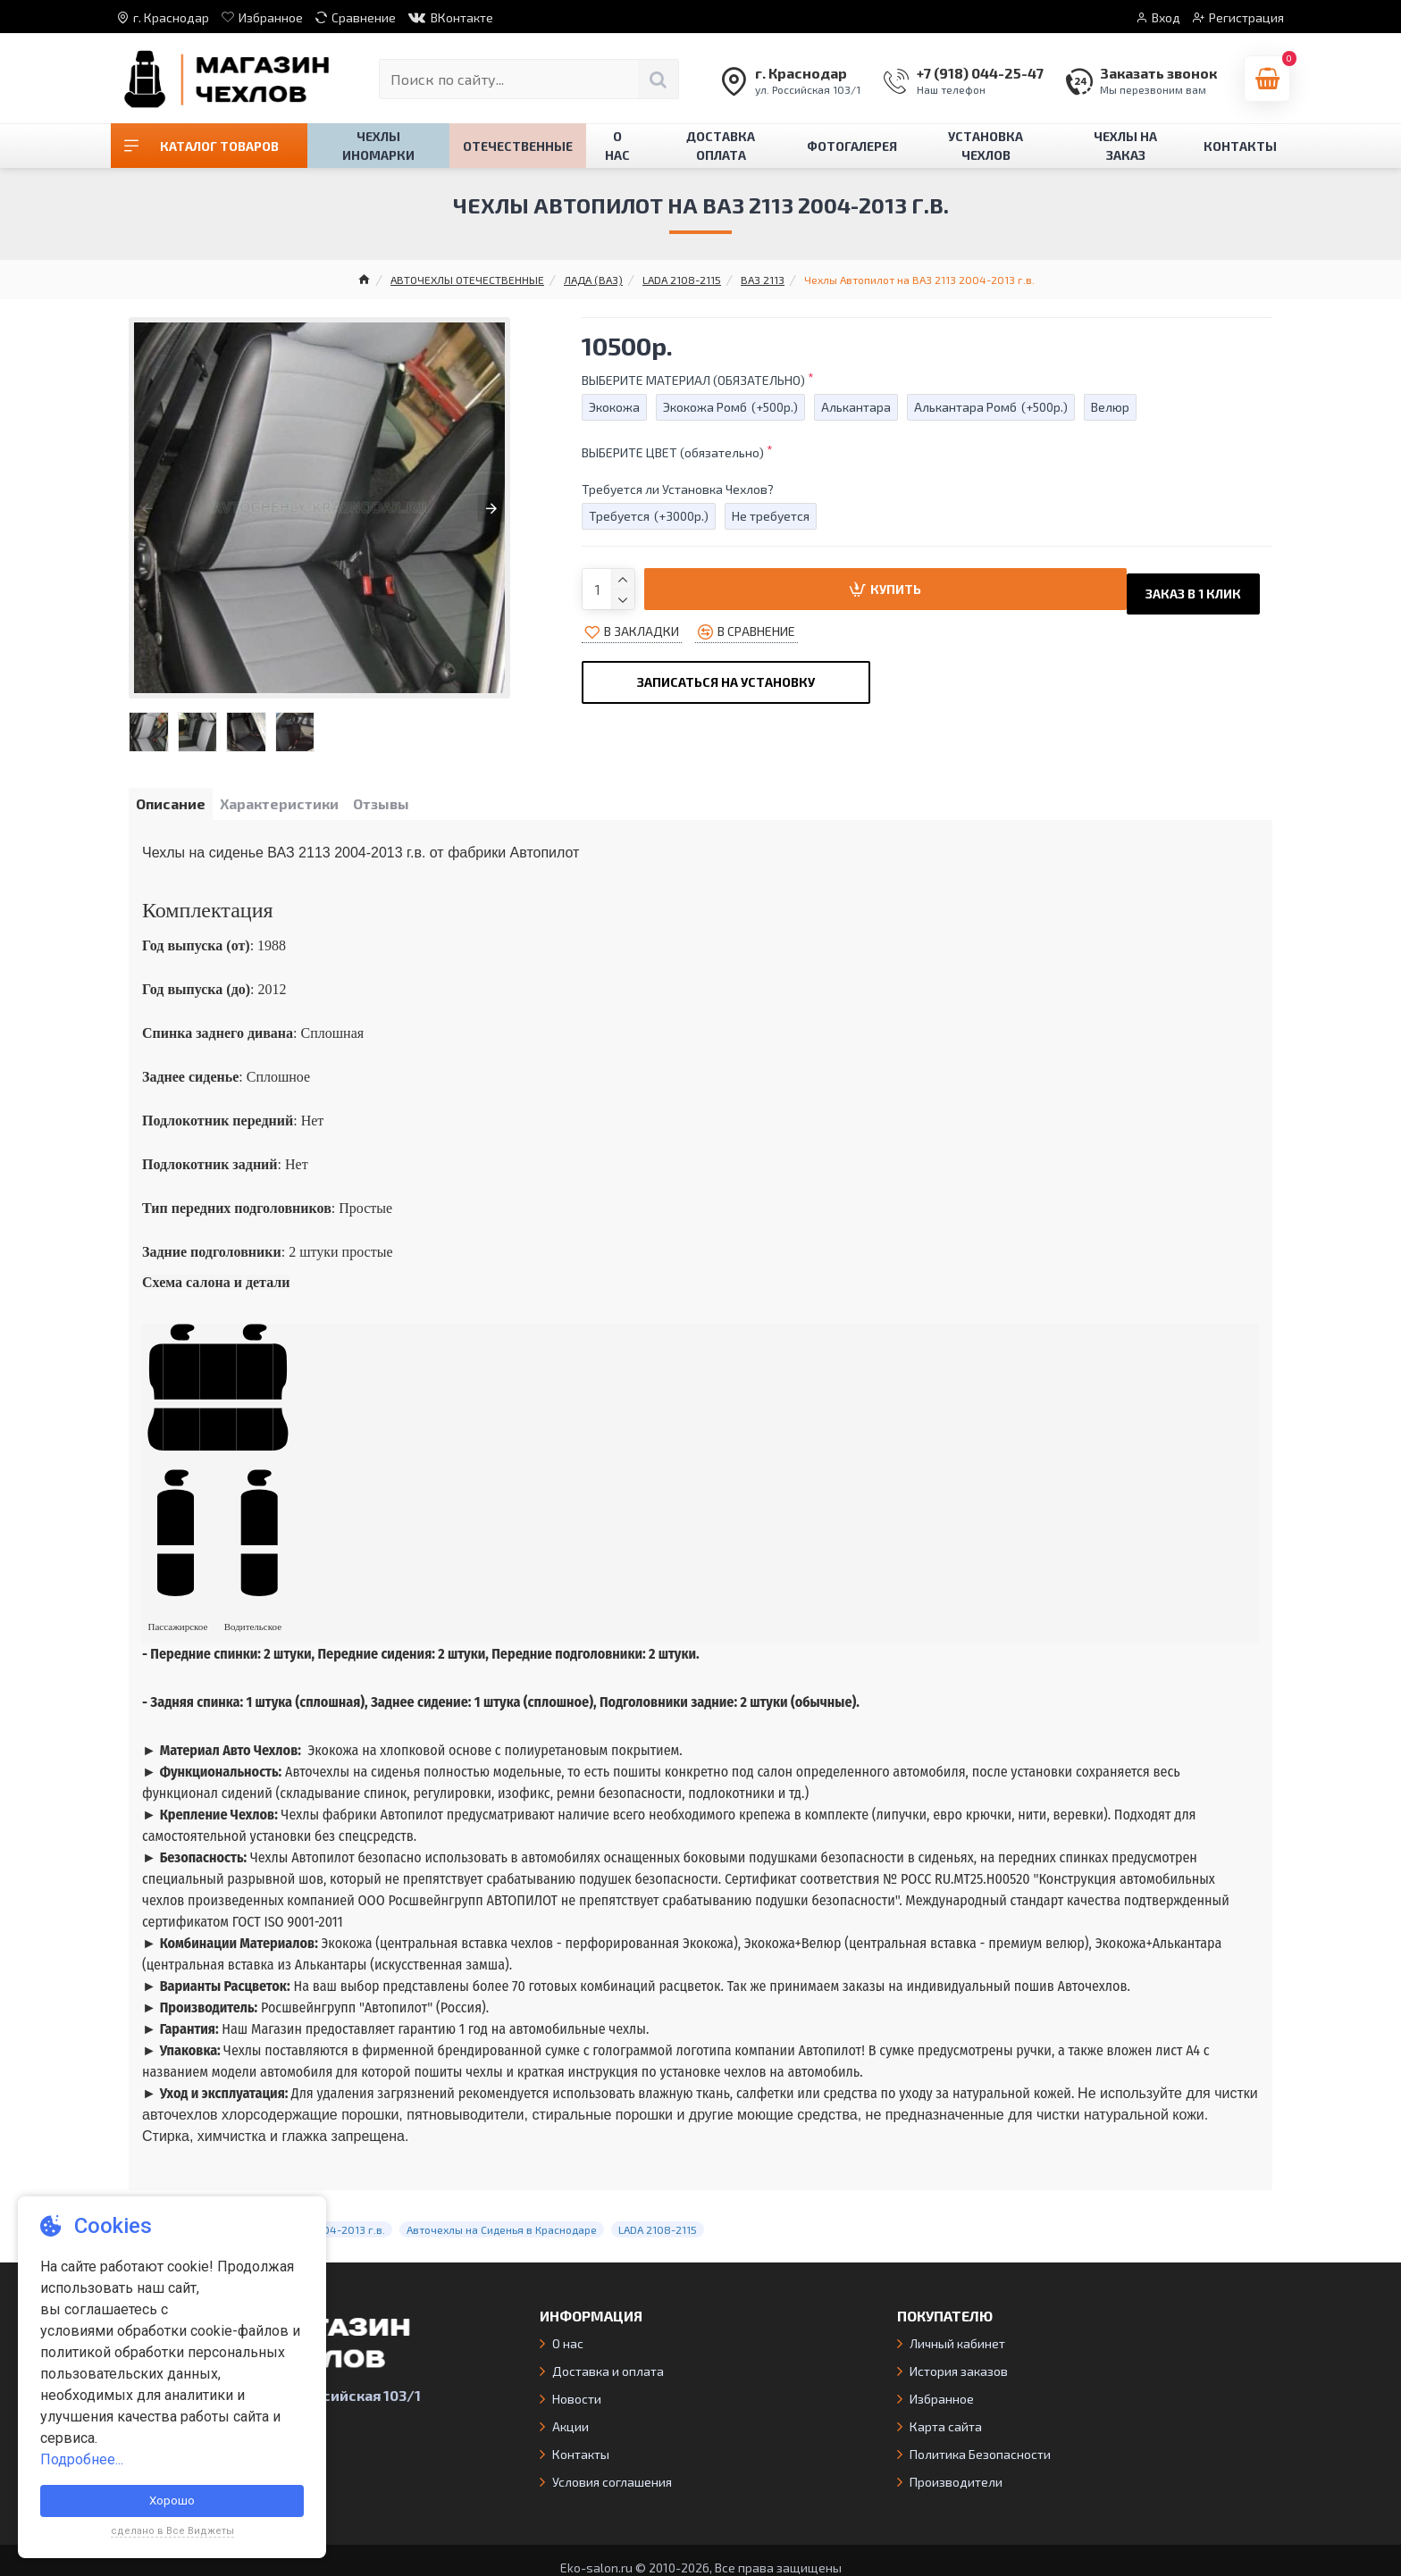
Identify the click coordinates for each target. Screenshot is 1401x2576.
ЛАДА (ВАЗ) (593, 279)
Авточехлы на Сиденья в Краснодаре (502, 2216)
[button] (147, 508)
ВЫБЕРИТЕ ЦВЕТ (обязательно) (673, 452)
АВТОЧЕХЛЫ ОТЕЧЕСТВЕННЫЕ (467, 279)
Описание (177, 807)
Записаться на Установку (726, 674)
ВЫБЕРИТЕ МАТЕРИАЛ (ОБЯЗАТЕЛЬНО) (693, 380)
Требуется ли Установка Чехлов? (678, 489)
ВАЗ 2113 (762, 279)
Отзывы (412, 807)
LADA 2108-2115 (681, 279)
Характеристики (298, 807)
